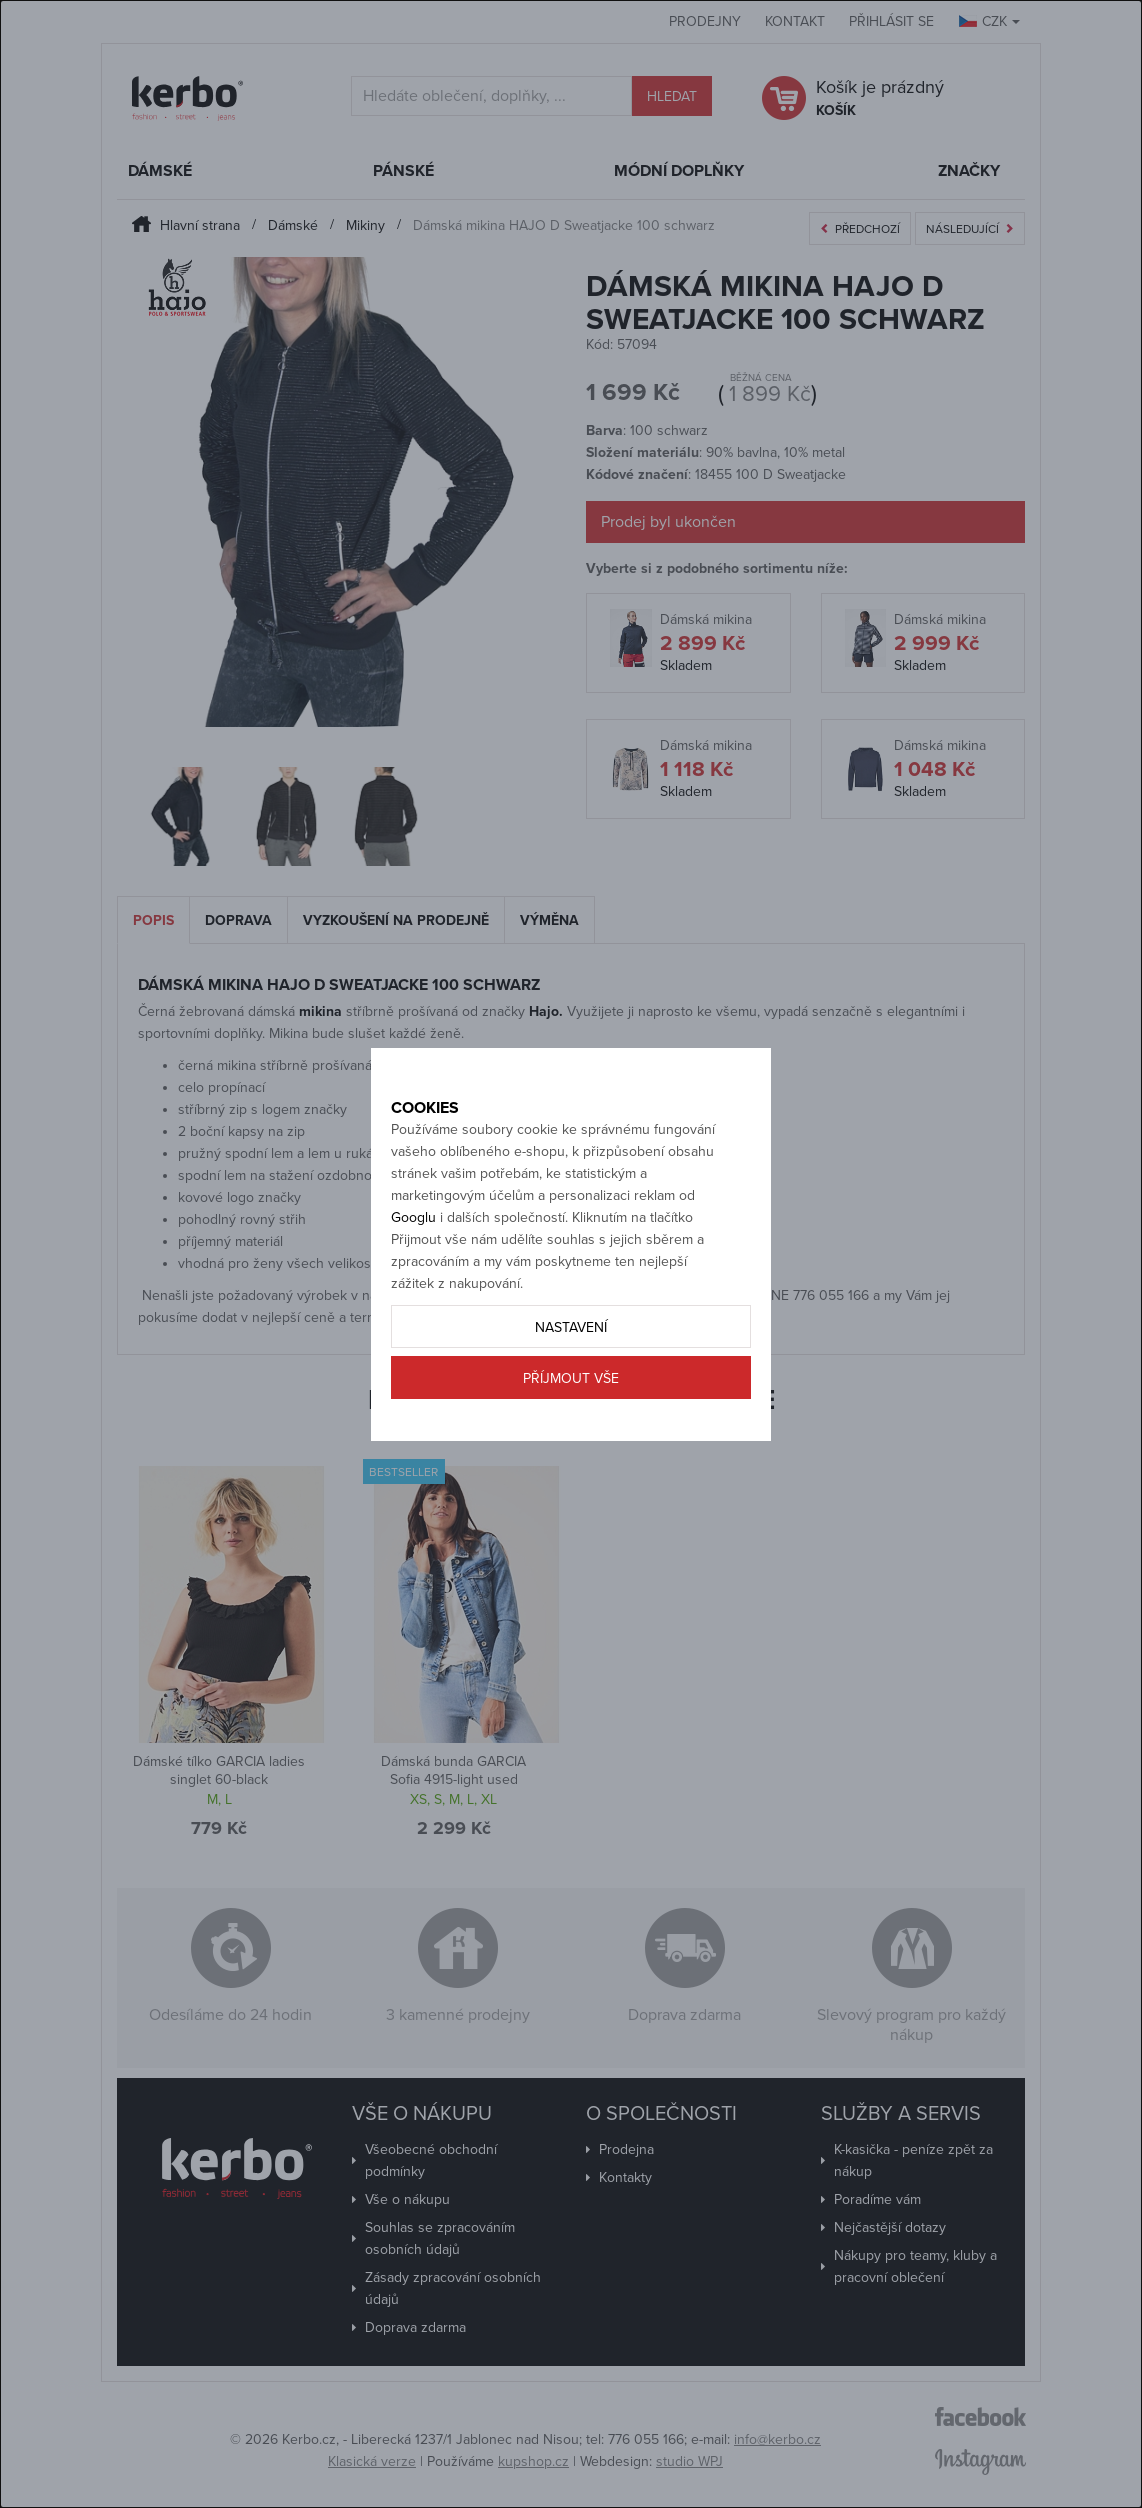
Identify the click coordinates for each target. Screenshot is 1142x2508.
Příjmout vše (571, 1423)
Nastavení (571, 1372)
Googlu (413, 1262)
